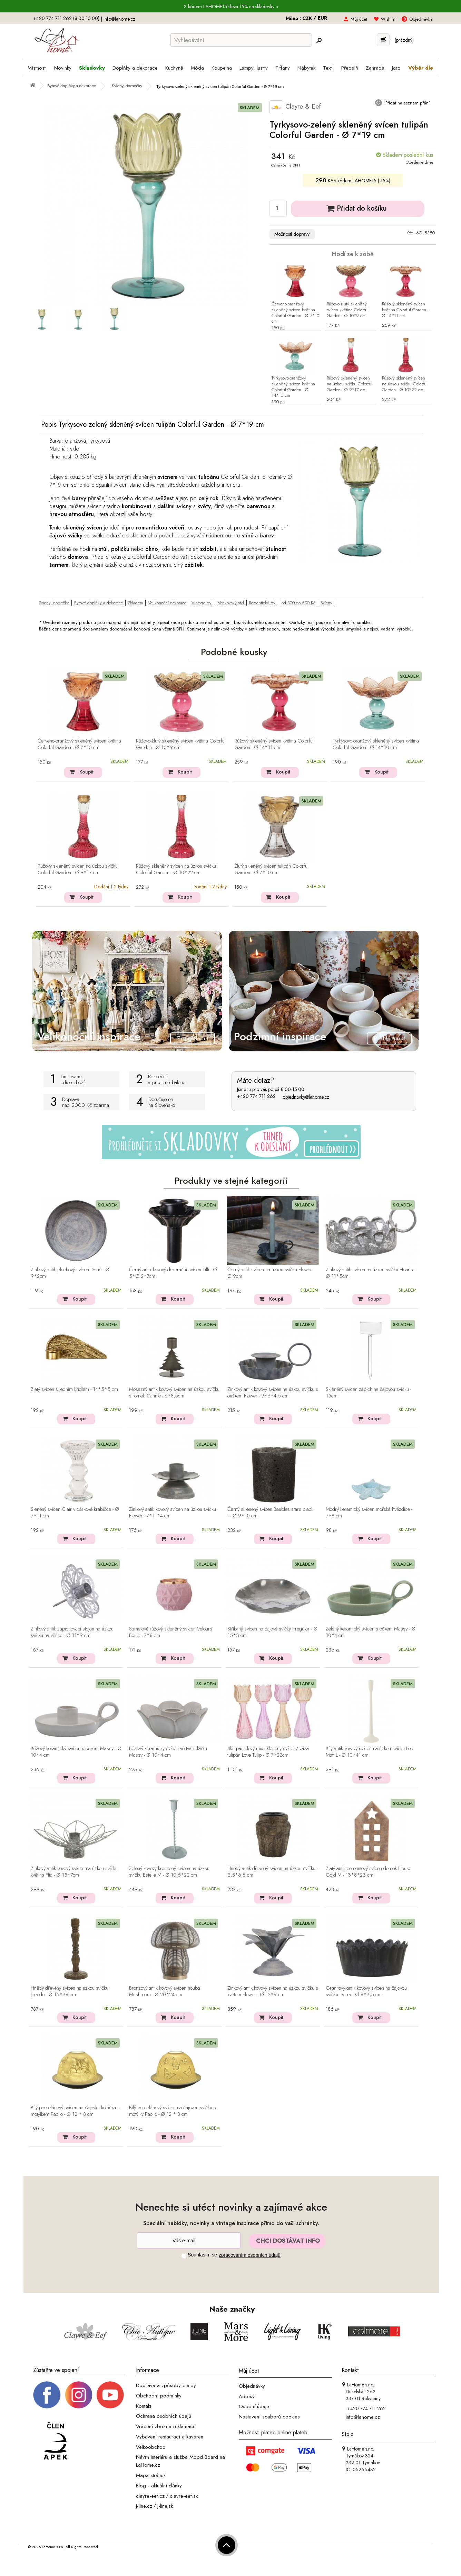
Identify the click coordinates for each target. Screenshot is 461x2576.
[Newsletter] (189, 2240)
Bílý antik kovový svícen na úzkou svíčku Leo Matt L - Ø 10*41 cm (369, 1752)
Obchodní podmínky (159, 2396)
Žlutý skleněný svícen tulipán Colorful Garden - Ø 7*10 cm (271, 869)
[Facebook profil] (47, 2394)
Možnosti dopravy (292, 234)
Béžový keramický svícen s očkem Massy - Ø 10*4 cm (76, 1752)
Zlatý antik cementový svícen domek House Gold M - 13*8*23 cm (368, 1872)
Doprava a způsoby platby (166, 2385)
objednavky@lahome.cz (306, 1096)
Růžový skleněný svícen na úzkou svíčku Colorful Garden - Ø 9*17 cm (349, 384)
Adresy (247, 2396)
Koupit (86, 771)
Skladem (135, 602)
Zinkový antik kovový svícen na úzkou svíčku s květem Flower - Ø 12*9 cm (272, 1991)
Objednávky (252, 2386)
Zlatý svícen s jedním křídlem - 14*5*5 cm (74, 1389)
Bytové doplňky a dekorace (98, 602)
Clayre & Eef (295, 107)
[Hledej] (319, 40)
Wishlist (388, 19)
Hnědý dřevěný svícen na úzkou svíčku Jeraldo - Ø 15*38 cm (69, 1991)
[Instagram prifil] (78, 2394)
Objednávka (421, 19)
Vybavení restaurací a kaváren (169, 2437)
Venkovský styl (231, 602)
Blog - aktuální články (159, 2485)
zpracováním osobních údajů (250, 2255)
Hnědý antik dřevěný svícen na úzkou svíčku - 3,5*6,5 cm (272, 1872)
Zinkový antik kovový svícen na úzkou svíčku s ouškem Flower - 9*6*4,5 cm (272, 1393)
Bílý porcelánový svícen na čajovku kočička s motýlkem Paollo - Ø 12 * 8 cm (75, 2111)
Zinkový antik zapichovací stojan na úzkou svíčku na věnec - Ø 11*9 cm (72, 1632)
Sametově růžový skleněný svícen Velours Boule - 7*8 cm (170, 1632)
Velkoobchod (151, 2447)
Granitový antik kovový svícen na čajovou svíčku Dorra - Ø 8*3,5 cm (366, 1991)
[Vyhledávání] (241, 40)
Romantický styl (262, 602)
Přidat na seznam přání (407, 103)
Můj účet (359, 19)
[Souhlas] (184, 2256)
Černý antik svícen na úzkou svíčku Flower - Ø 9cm (270, 1273)
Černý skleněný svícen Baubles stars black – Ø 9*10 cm (270, 1512)
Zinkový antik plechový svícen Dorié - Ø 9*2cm (70, 1273)
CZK (307, 18)
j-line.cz (144, 2506)
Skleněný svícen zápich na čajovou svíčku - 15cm (368, 1393)
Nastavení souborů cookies (269, 2417)
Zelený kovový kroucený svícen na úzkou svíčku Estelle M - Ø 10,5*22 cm (169, 1872)
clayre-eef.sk (184, 2495)
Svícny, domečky (54, 602)
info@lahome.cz (119, 19)
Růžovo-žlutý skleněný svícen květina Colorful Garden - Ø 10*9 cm (348, 310)
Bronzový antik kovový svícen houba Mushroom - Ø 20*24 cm (164, 1991)
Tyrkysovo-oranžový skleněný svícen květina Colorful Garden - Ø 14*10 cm (293, 387)
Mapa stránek (151, 2475)
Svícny (326, 602)
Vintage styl (202, 602)
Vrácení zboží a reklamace (166, 2426)
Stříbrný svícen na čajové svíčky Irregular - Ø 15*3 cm (272, 1632)
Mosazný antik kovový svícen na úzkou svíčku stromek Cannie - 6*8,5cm (174, 1393)
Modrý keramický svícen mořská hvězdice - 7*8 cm (369, 1512)
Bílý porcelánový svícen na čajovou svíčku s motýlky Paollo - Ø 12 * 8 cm (172, 2111)
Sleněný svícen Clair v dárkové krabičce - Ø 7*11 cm (75, 1512)
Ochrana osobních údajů (163, 2416)
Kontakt (143, 2406)
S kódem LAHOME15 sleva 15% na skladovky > (231, 6)
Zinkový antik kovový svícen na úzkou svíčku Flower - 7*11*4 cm (172, 1512)
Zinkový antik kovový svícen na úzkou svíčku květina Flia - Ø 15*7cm (74, 1872)
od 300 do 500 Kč (298, 602)
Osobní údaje (254, 2406)
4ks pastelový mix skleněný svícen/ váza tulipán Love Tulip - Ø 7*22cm (268, 1752)
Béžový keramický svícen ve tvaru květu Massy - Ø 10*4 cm (168, 1752)
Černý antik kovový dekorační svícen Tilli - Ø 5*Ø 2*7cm (173, 1273)
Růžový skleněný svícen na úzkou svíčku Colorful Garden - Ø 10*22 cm (405, 384)
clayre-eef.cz (150, 2495)
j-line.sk (165, 2506)
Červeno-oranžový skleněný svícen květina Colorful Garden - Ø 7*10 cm (295, 313)
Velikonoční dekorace (167, 602)
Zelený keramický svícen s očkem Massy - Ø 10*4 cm (370, 1632)
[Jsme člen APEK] (55, 2441)
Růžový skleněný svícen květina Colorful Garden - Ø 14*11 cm (405, 310)
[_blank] (110, 2394)
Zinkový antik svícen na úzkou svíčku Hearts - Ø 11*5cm (370, 1273)
